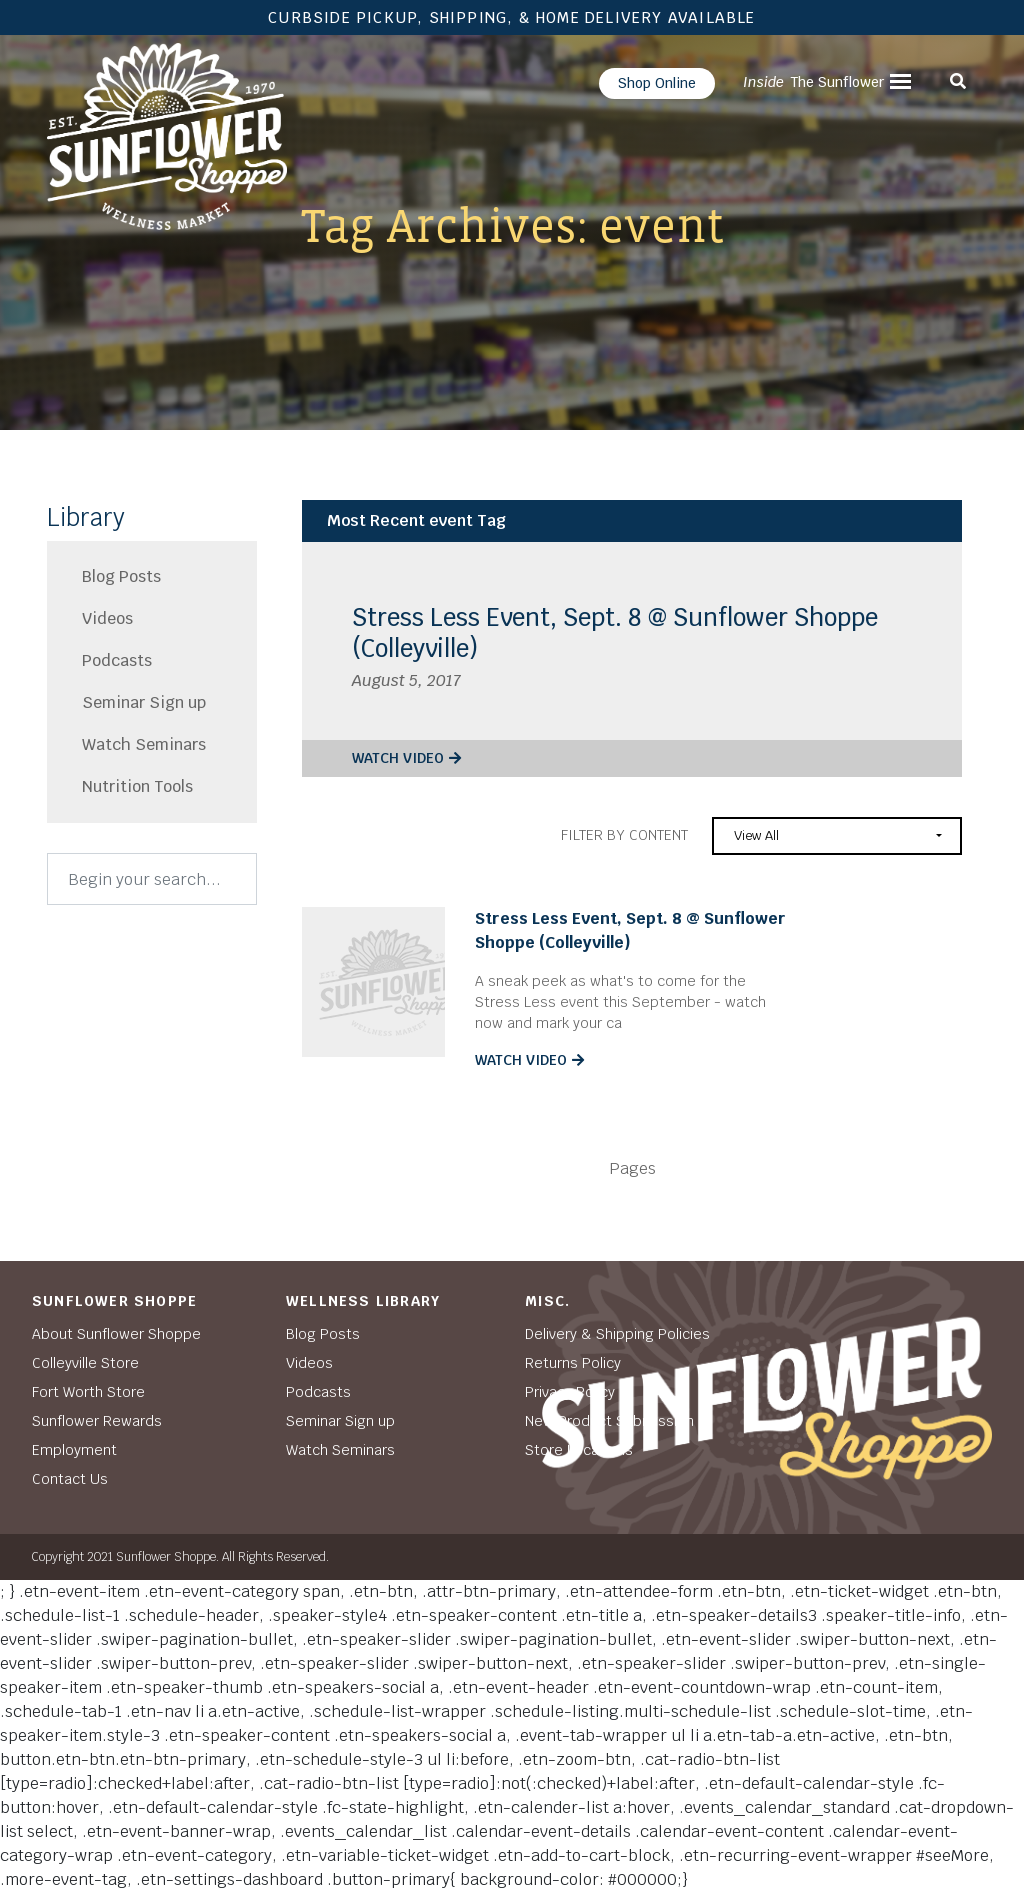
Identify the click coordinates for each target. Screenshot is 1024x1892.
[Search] (152, 879)
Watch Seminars (144, 744)
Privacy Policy (570, 1392)
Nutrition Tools (137, 786)
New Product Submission (609, 1421)
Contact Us (70, 1479)
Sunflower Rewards (97, 1421)
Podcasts (117, 660)
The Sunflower (813, 82)
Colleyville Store (85, 1363)
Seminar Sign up (144, 702)
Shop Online (657, 83)
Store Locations (579, 1450)
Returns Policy (573, 1363)
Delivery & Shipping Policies (617, 1334)
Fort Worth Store (88, 1392)
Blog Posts (121, 576)
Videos (107, 618)
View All (756, 835)
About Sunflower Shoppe (116, 1334)
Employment (74, 1450)
